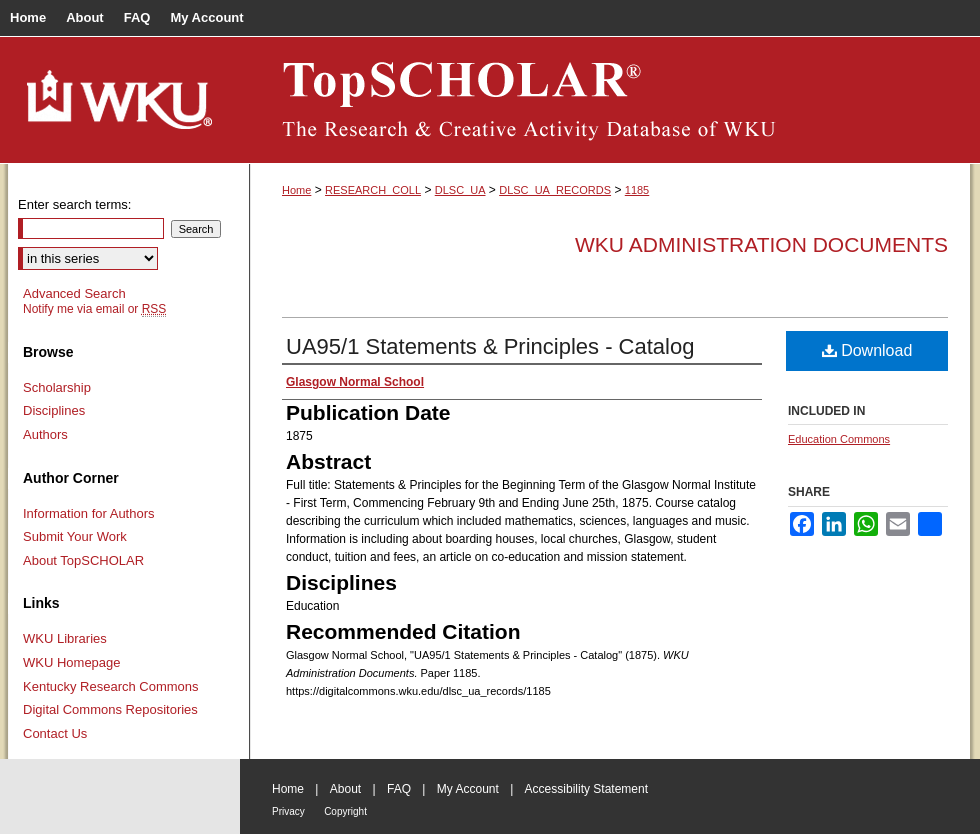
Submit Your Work (75, 536)
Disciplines (54, 410)
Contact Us (55, 733)
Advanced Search (74, 293)
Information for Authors (89, 513)
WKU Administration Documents (761, 244)
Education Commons (839, 439)
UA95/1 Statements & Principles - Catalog (490, 346)
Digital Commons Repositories (110, 709)
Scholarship (57, 387)
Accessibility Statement (586, 789)
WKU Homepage (72, 662)
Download (867, 350)
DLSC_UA (460, 190)
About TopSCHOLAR (83, 560)
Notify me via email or (94, 309)
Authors (45, 434)
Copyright (345, 811)
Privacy (288, 811)
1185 (637, 190)
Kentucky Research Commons (111, 686)
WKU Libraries (65, 638)
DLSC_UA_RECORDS (555, 190)
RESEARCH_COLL (373, 190)
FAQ (399, 789)
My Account (468, 789)
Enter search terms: (74, 204)
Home (296, 190)
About (345, 789)
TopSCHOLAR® (610, 100)
